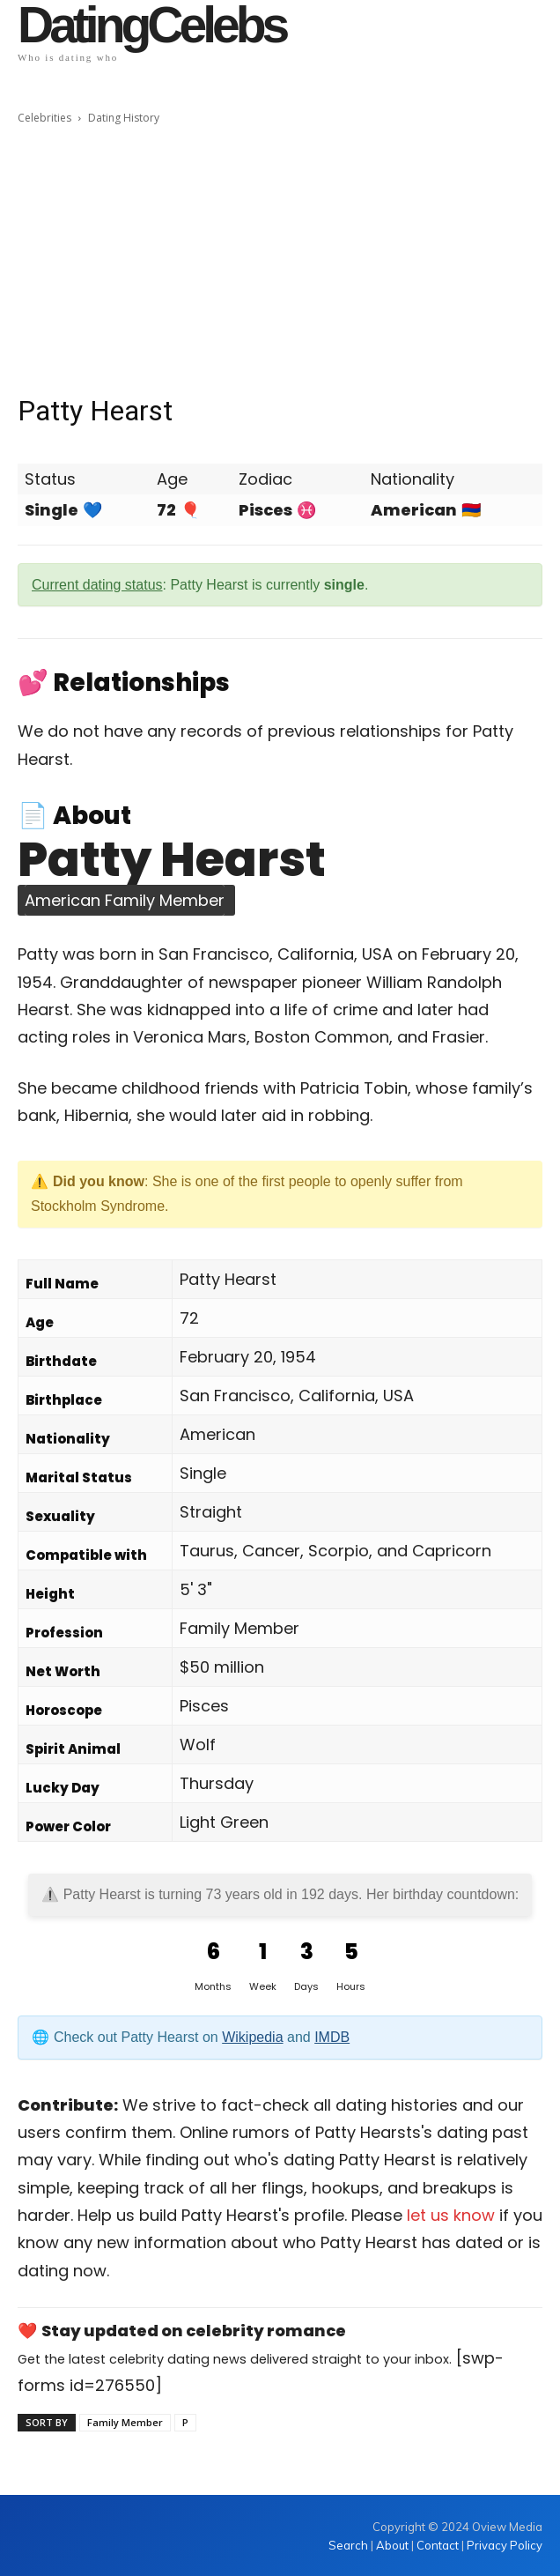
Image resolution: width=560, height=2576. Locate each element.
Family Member (125, 2422)
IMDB (332, 2037)
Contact (437, 2545)
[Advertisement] (280, 260)
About (392, 2545)
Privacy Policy (504, 2545)
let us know (451, 2215)
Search (349, 2545)
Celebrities (44, 117)
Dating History (123, 117)
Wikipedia (252, 2037)
